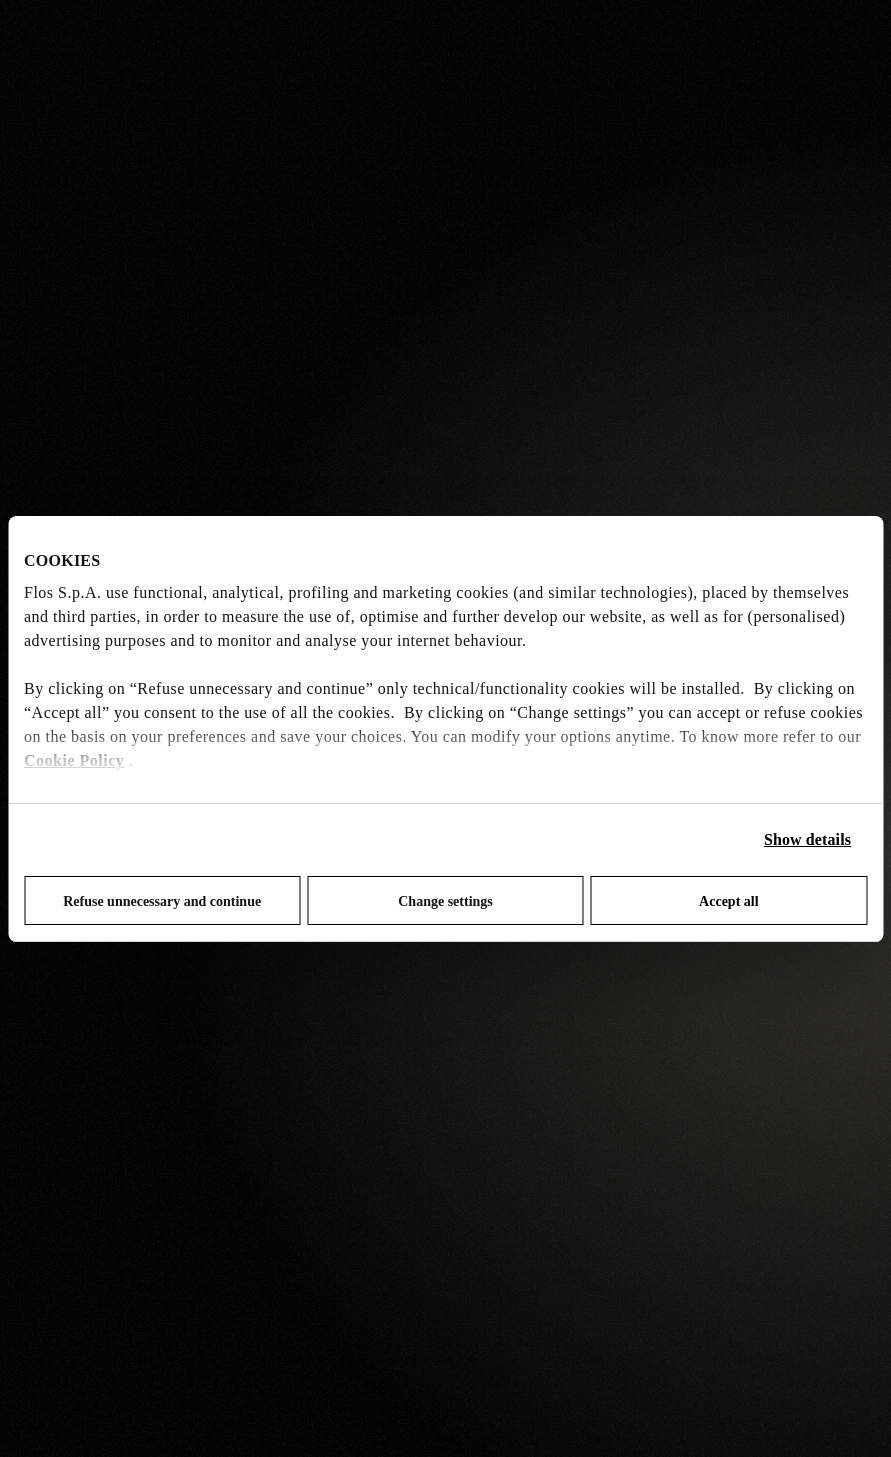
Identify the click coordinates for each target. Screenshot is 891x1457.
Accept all (728, 901)
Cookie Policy (74, 760)
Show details (807, 839)
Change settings (445, 901)
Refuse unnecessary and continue (162, 901)
